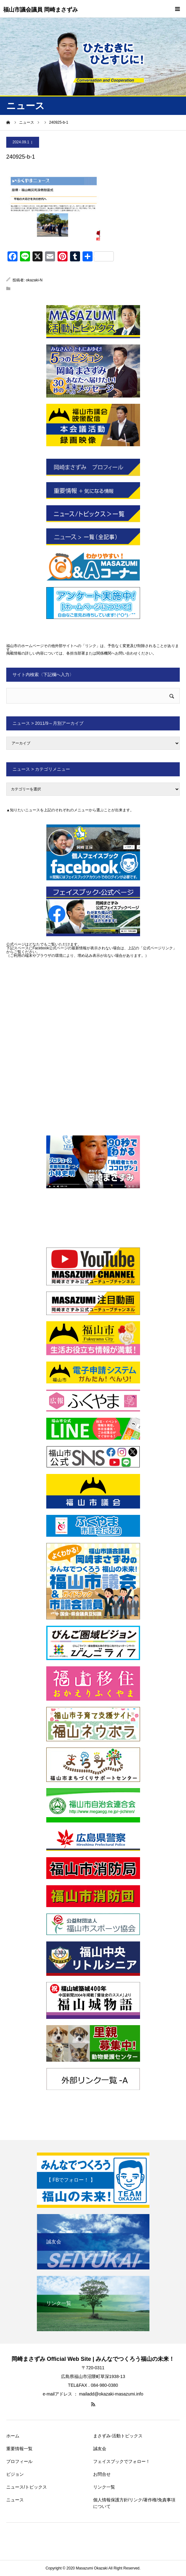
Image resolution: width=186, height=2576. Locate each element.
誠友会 (99, 2448)
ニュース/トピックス (26, 2487)
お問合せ (102, 2474)
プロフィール (19, 2461)
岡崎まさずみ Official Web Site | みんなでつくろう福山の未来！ (93, 2359)
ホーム (12, 2435)
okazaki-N (34, 280)
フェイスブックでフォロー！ (121, 2461)
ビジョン (15, 2474)
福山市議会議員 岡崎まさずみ (40, 9)
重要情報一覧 (19, 2448)
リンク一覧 (104, 2487)
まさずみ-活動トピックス (118, 2435)
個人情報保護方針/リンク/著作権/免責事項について (134, 2503)
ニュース (15, 2499)
